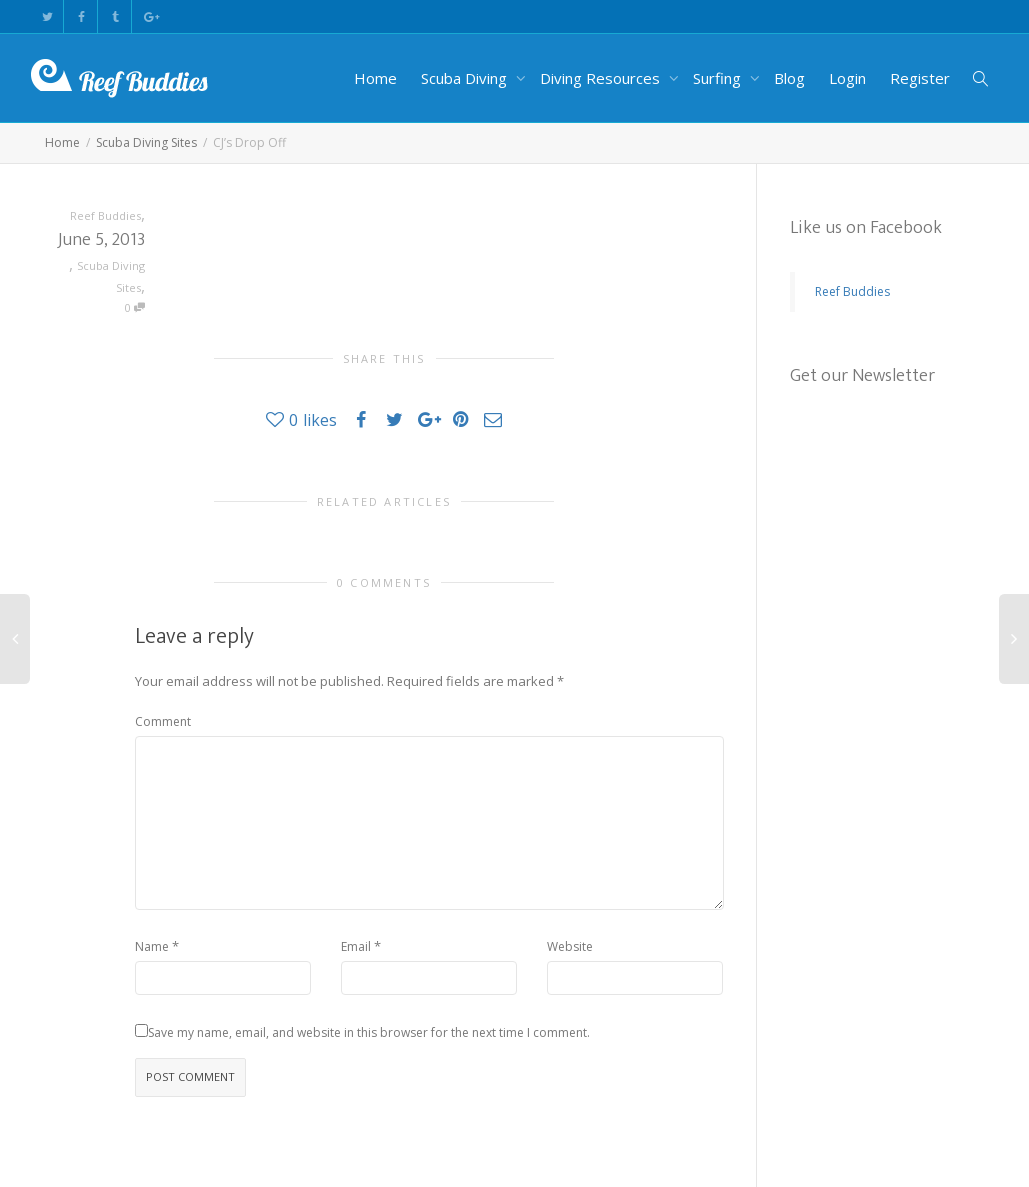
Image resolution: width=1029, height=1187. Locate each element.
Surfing (719, 78)
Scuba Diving (466, 78)
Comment (163, 721)
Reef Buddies (852, 291)
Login (847, 78)
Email (356, 946)
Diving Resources (602, 78)
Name (152, 946)
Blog (789, 78)
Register (920, 78)
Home (375, 78)
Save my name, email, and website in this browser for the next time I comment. (369, 1032)
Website (570, 946)
